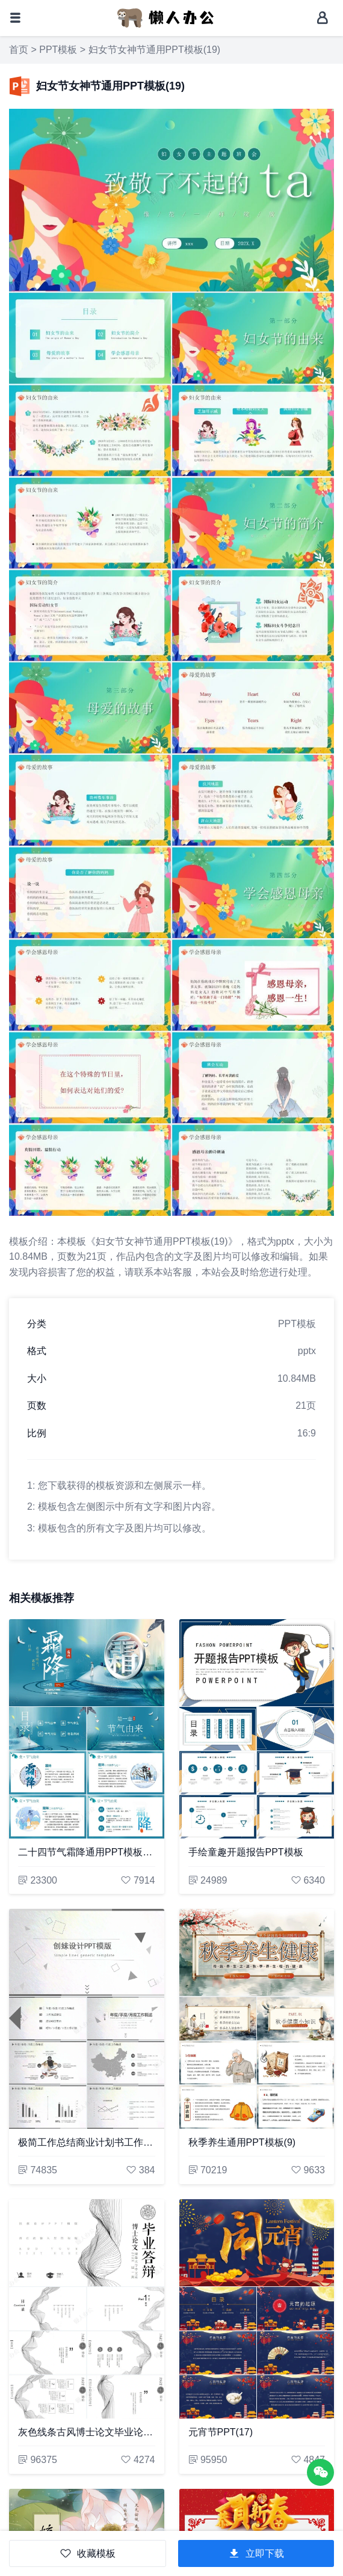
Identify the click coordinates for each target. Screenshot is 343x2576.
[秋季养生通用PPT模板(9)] (257, 2018)
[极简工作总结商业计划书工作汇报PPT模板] (86, 2018)
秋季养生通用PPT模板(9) (242, 2142)
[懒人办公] (165, 17)
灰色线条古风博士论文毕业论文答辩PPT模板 (86, 2432)
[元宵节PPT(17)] (257, 2309)
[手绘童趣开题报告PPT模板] (257, 1729)
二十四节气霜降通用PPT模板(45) (86, 1852)
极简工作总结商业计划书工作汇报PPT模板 (86, 2142)
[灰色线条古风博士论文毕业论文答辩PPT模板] (86, 2309)
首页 (18, 49)
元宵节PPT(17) (220, 2432)
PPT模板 (58, 49)
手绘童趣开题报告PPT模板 (245, 1852)
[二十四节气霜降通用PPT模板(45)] (86, 1729)
